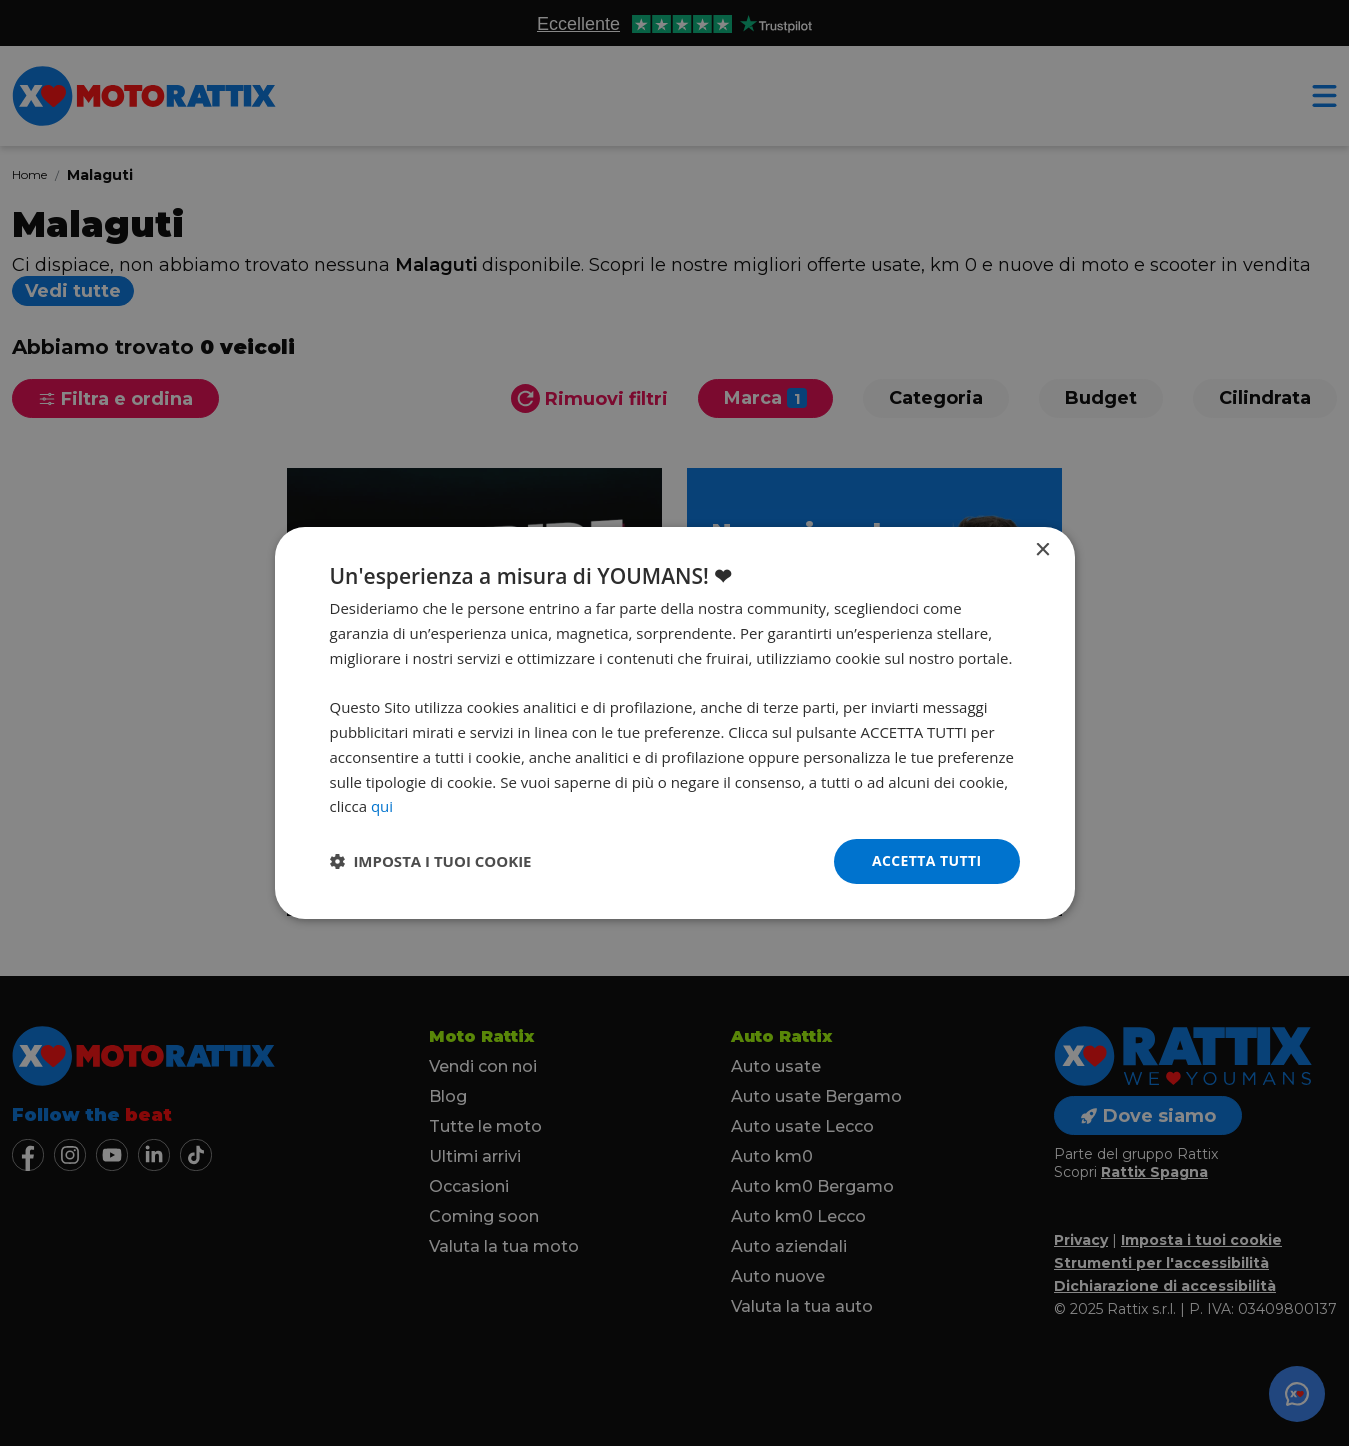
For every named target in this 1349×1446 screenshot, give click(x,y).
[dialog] (675, 723)
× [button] (1042, 550)
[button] (431, 862)
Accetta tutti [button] (927, 860)
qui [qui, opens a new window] (382, 806)
